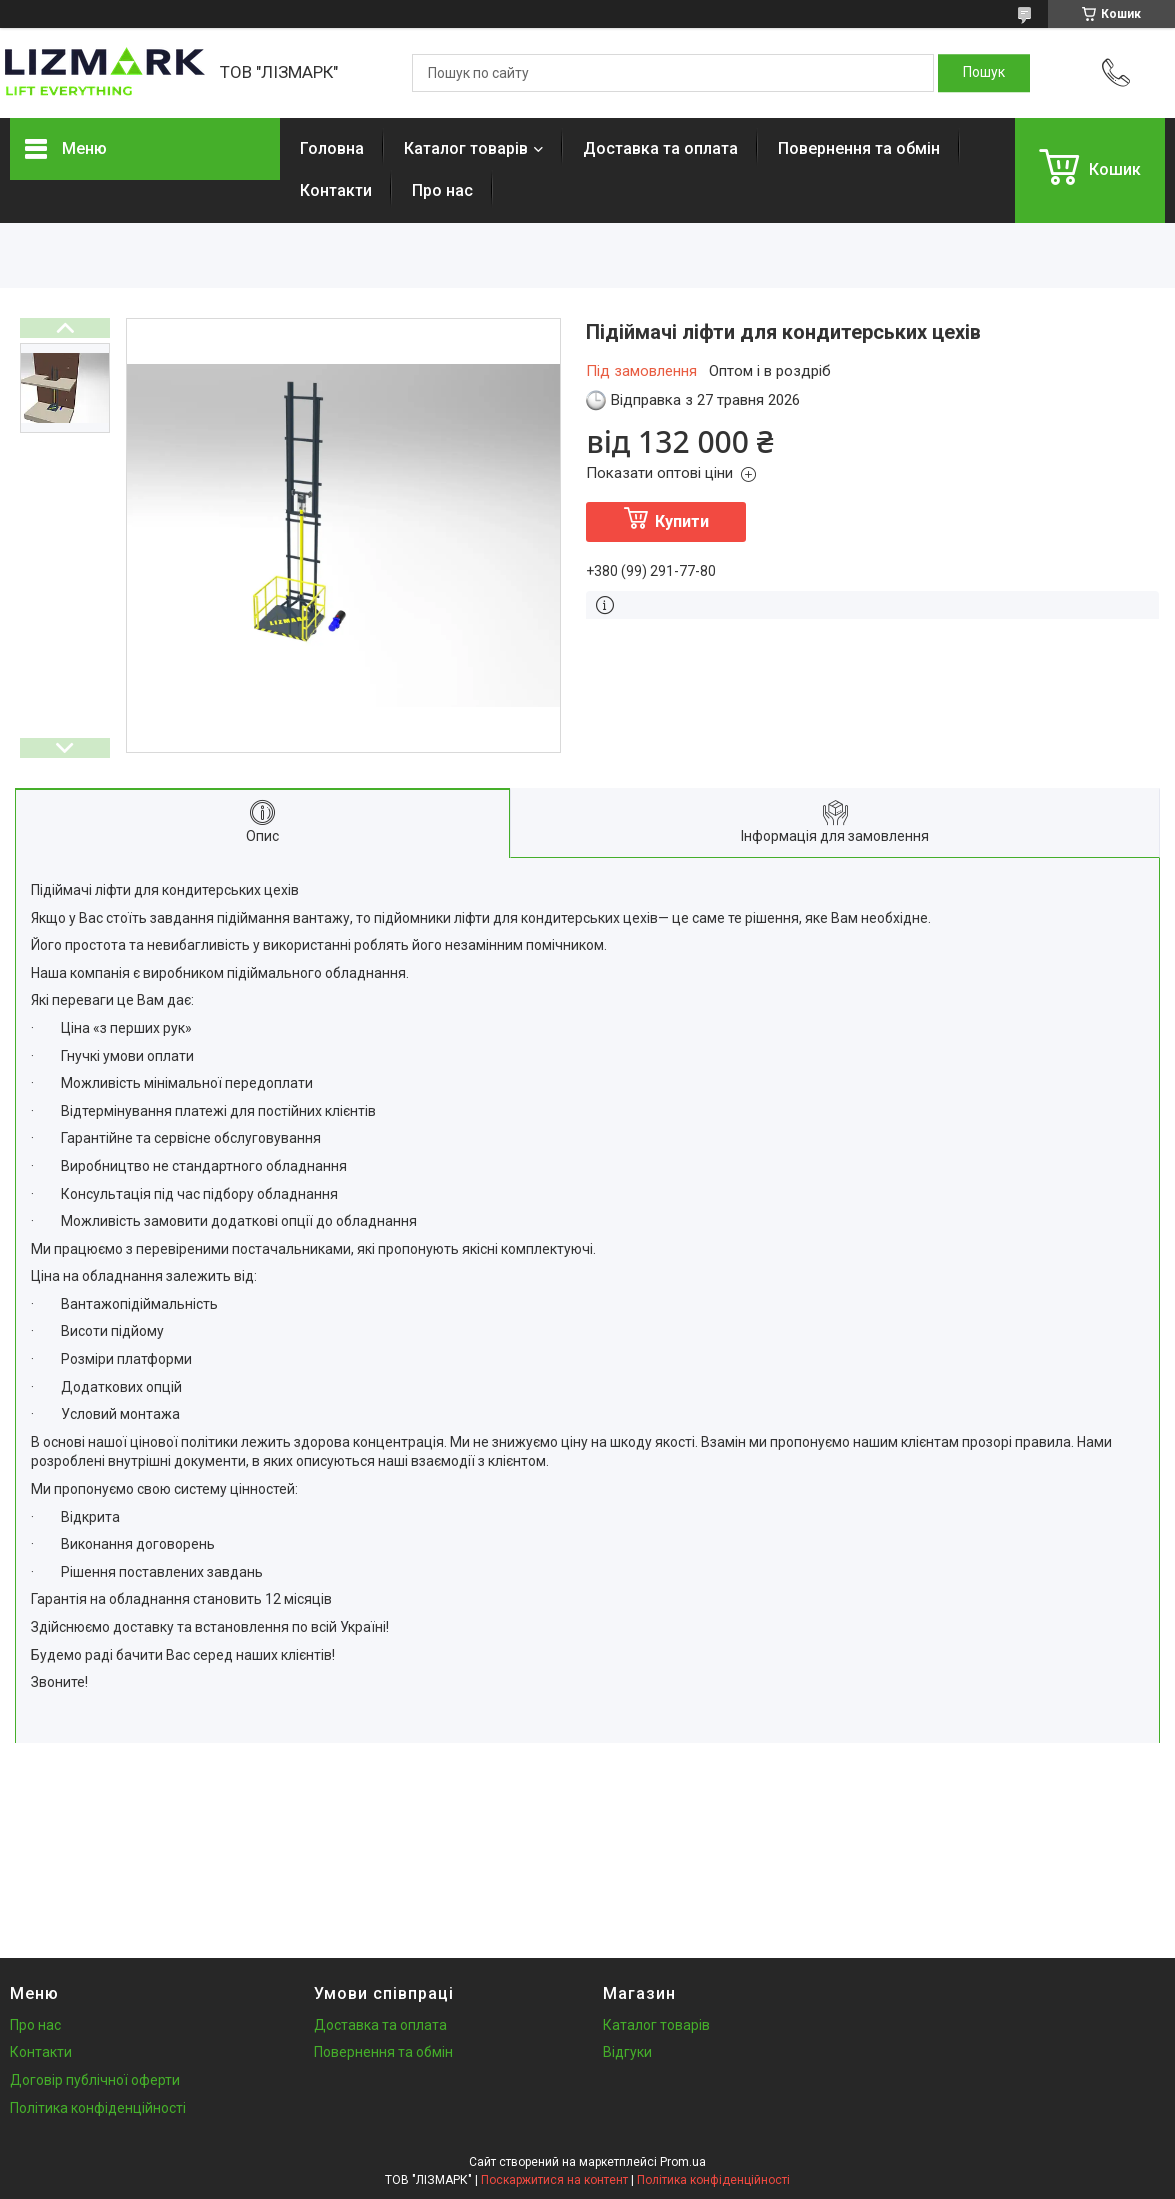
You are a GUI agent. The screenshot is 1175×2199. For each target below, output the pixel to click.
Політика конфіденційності (98, 2108)
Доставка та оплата (660, 148)
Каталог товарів (466, 148)
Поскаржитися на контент (554, 2180)
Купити (682, 521)
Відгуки (627, 2052)
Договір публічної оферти (95, 2080)
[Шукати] (984, 73)
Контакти (336, 190)
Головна (332, 148)
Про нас (442, 190)
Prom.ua (683, 2162)
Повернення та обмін (859, 148)
